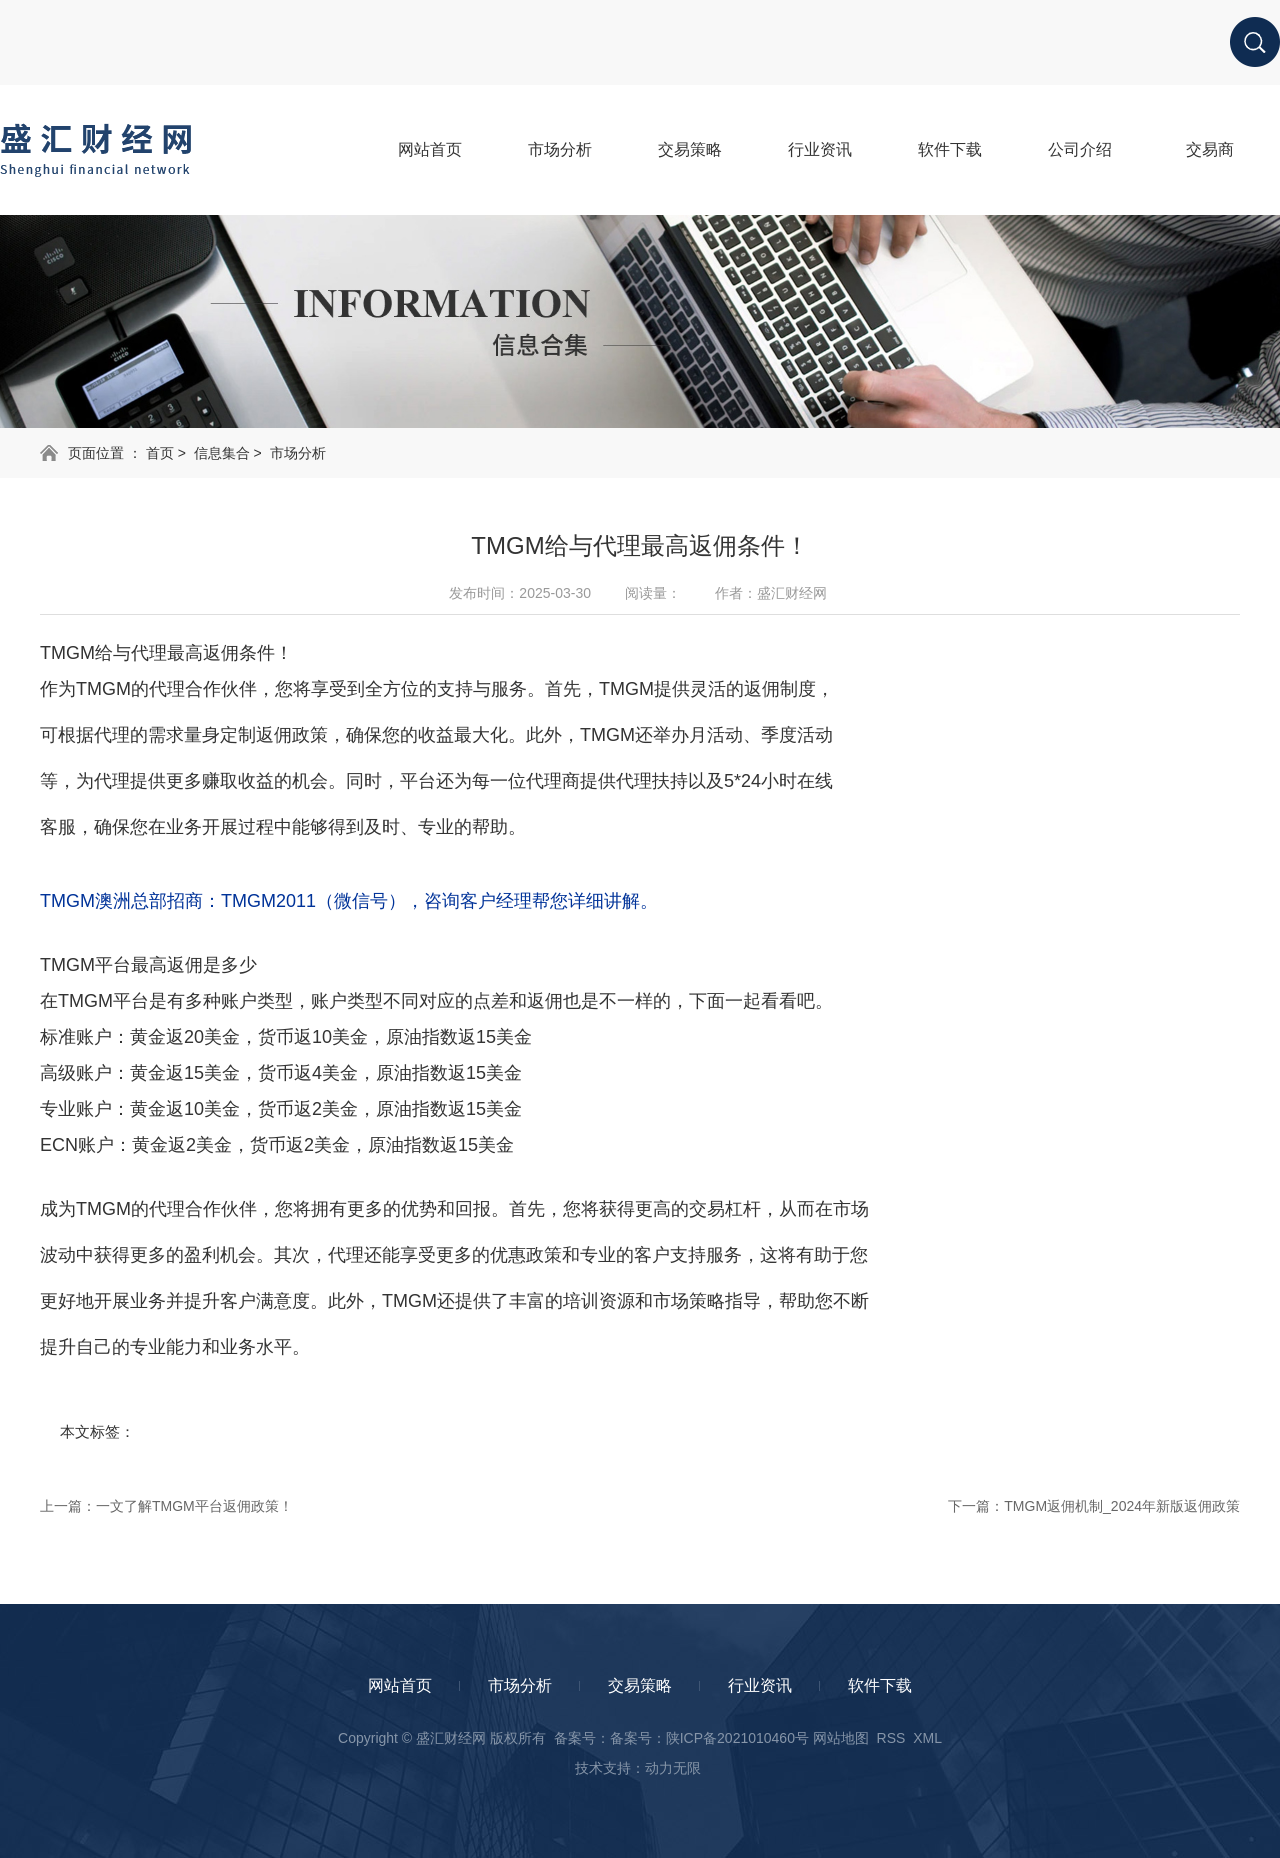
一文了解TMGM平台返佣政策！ (194, 1506)
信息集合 (222, 453)
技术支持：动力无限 (638, 1768)
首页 (160, 453)
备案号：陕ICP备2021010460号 (709, 1738)
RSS (891, 1738)
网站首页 (400, 1685)
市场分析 (298, 453)
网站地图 (841, 1738)
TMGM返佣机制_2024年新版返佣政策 (1122, 1506)
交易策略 (640, 1685)
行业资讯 (760, 1685)
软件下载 (880, 1685)
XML (927, 1738)
